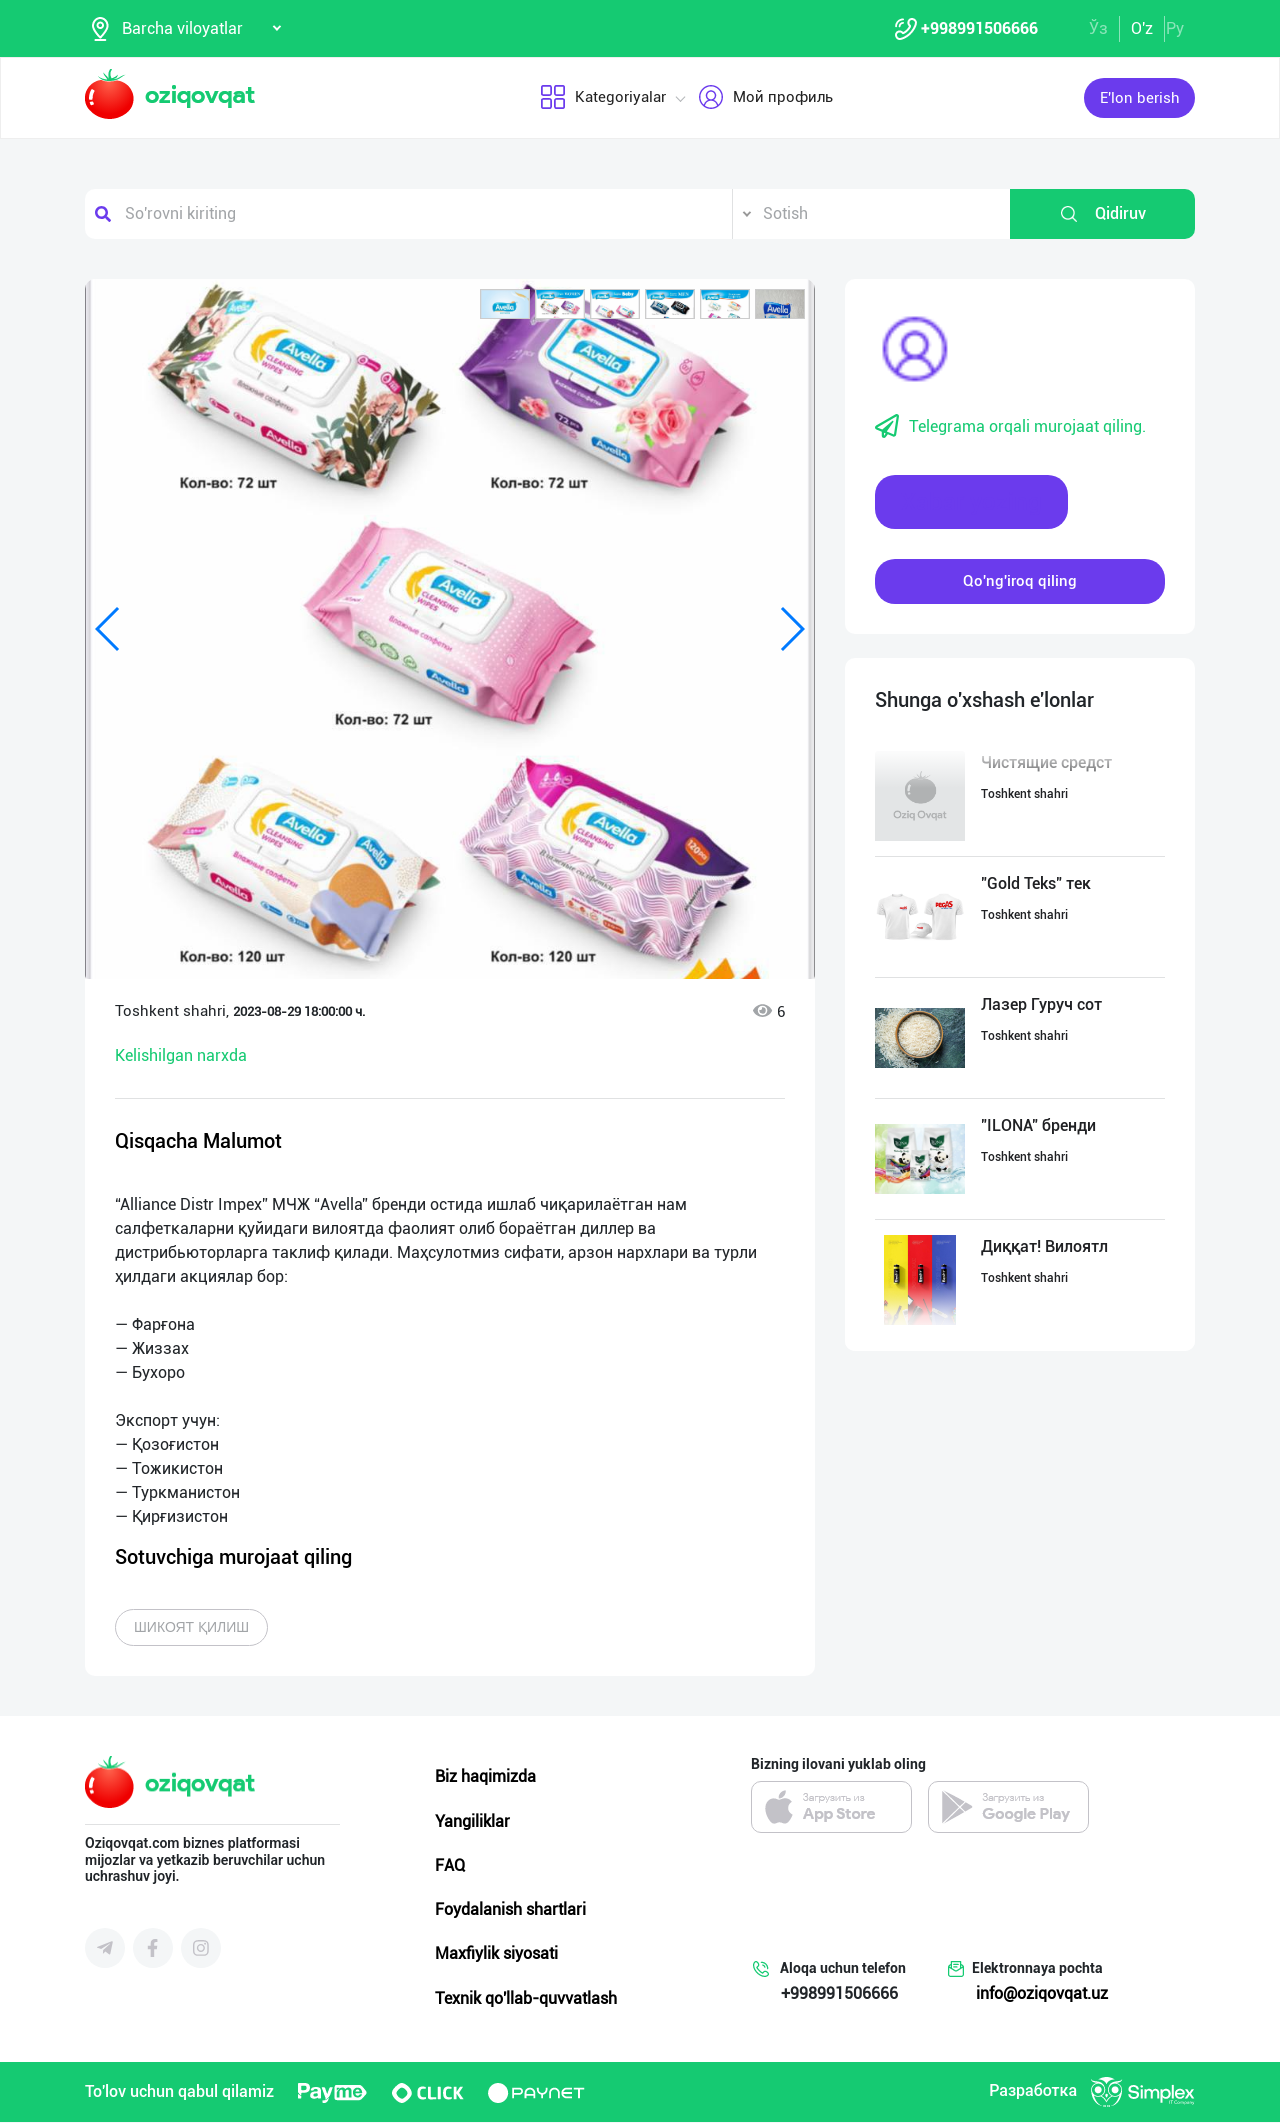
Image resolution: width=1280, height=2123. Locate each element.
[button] (505, 305)
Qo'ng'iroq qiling (1020, 582)
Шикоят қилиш (191, 1629)
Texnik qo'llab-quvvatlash (526, 1999)
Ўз (1098, 28)
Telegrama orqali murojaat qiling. (1010, 428)
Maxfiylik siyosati (496, 1955)
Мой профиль (765, 99)
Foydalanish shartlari (510, 1910)
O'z (1142, 28)
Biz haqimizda (485, 1778)
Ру (1175, 28)
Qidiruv (1102, 215)
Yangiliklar (472, 1822)
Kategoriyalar (603, 99)
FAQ (450, 1866)
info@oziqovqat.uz (1042, 1994)
